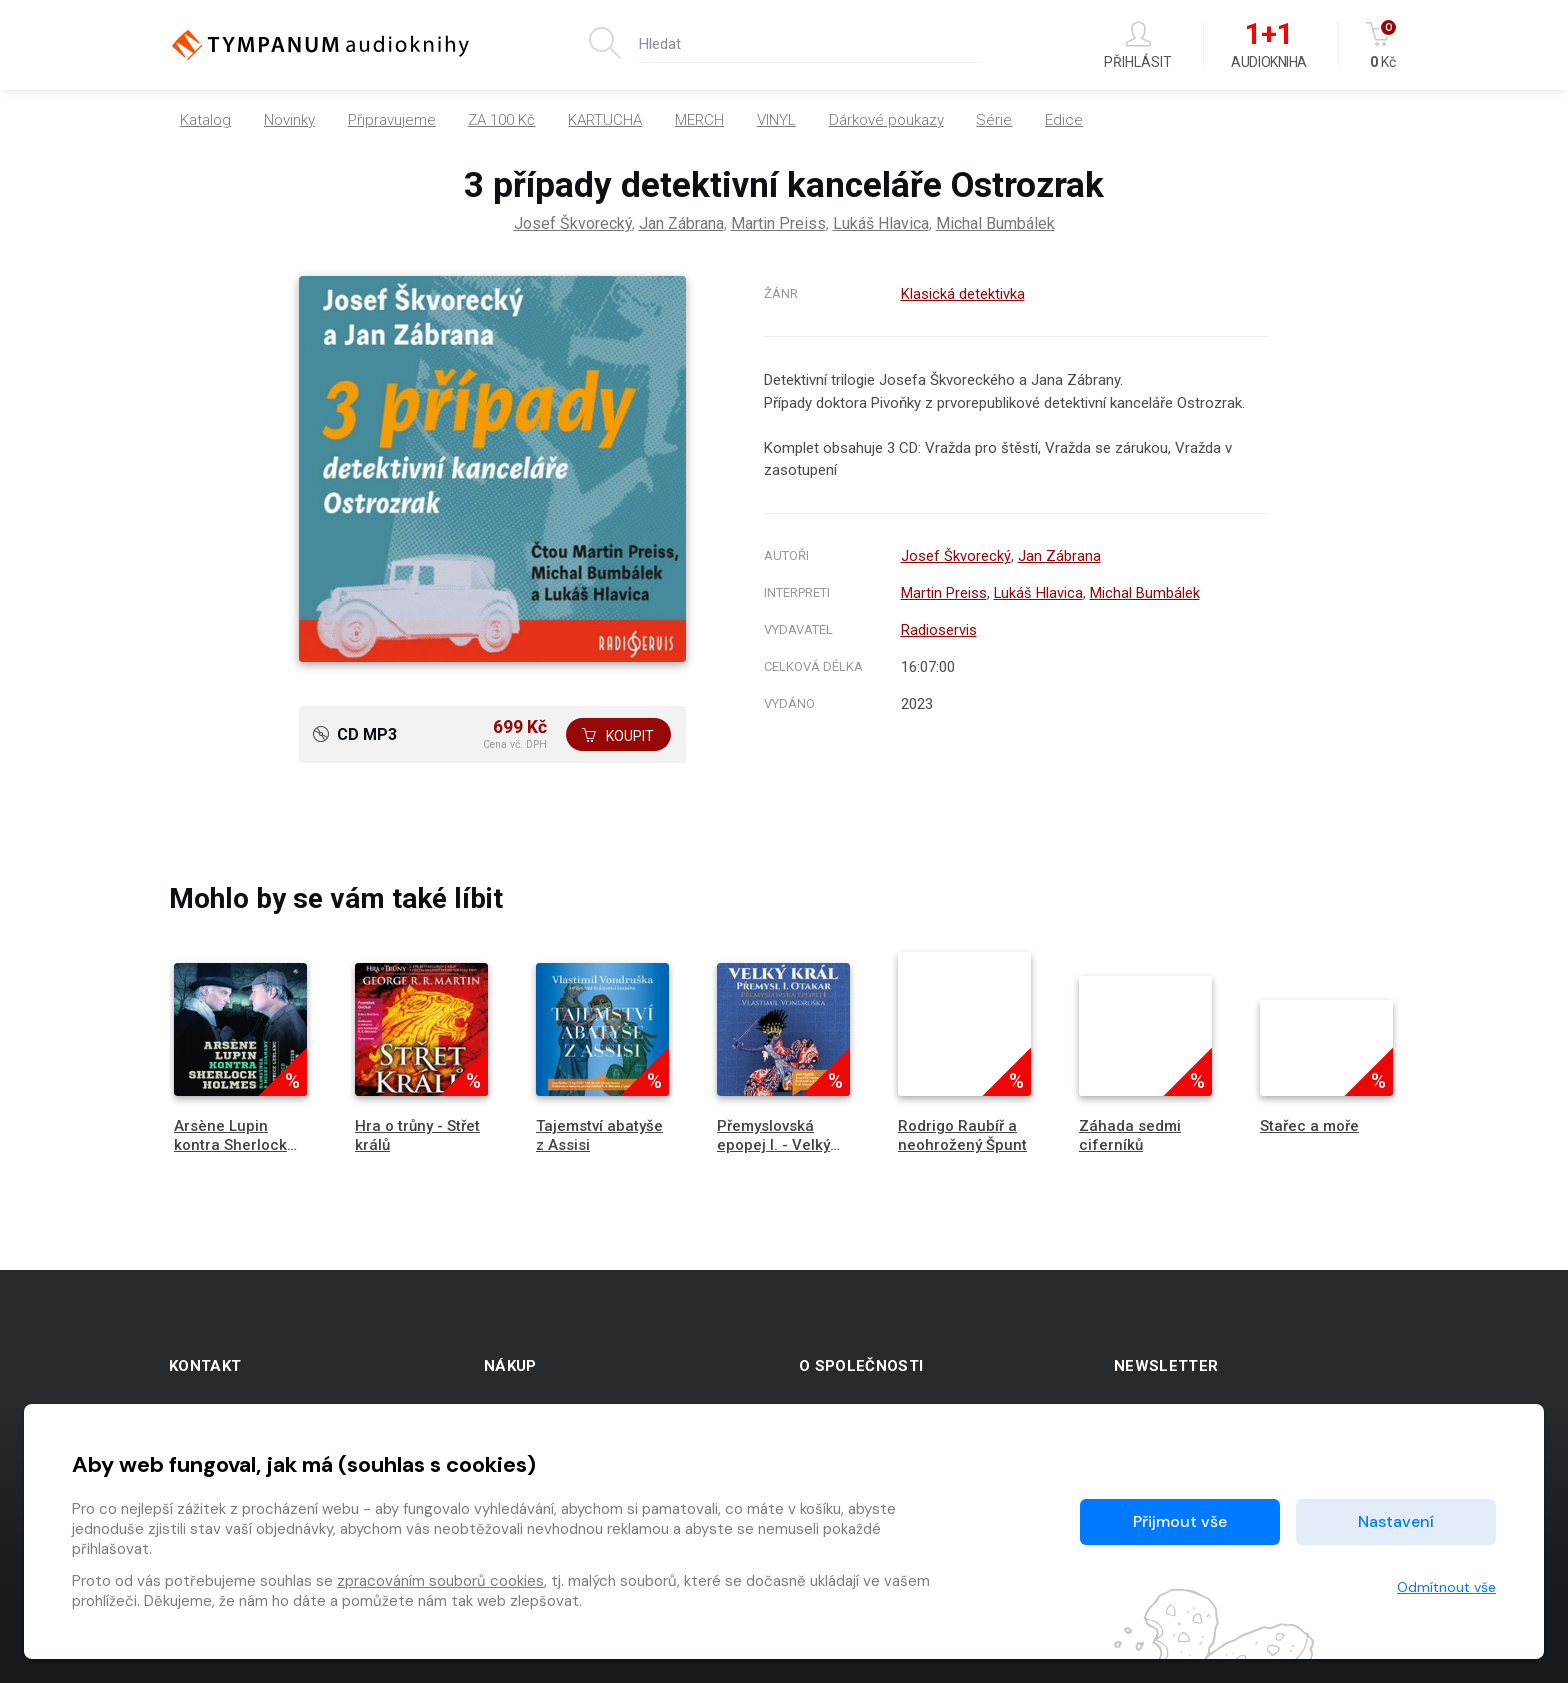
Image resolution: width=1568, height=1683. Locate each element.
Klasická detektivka (963, 294)
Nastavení (1396, 1521)
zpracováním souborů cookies (440, 1581)
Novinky (289, 120)
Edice (1064, 120)
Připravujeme (392, 120)
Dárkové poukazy (886, 120)
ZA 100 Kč (501, 120)
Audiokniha (1268, 46)
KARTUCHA (605, 120)
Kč (1382, 45)
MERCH (699, 120)
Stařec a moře (1309, 1126)
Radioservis (938, 630)
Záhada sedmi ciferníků (1130, 1135)
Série (994, 120)
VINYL (776, 120)
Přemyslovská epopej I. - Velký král (773, 1145)
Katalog (205, 120)
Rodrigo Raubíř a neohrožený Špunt (962, 1135)
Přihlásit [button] (1138, 45)
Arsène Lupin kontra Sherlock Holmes (230, 1145)
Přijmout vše (1180, 1521)
